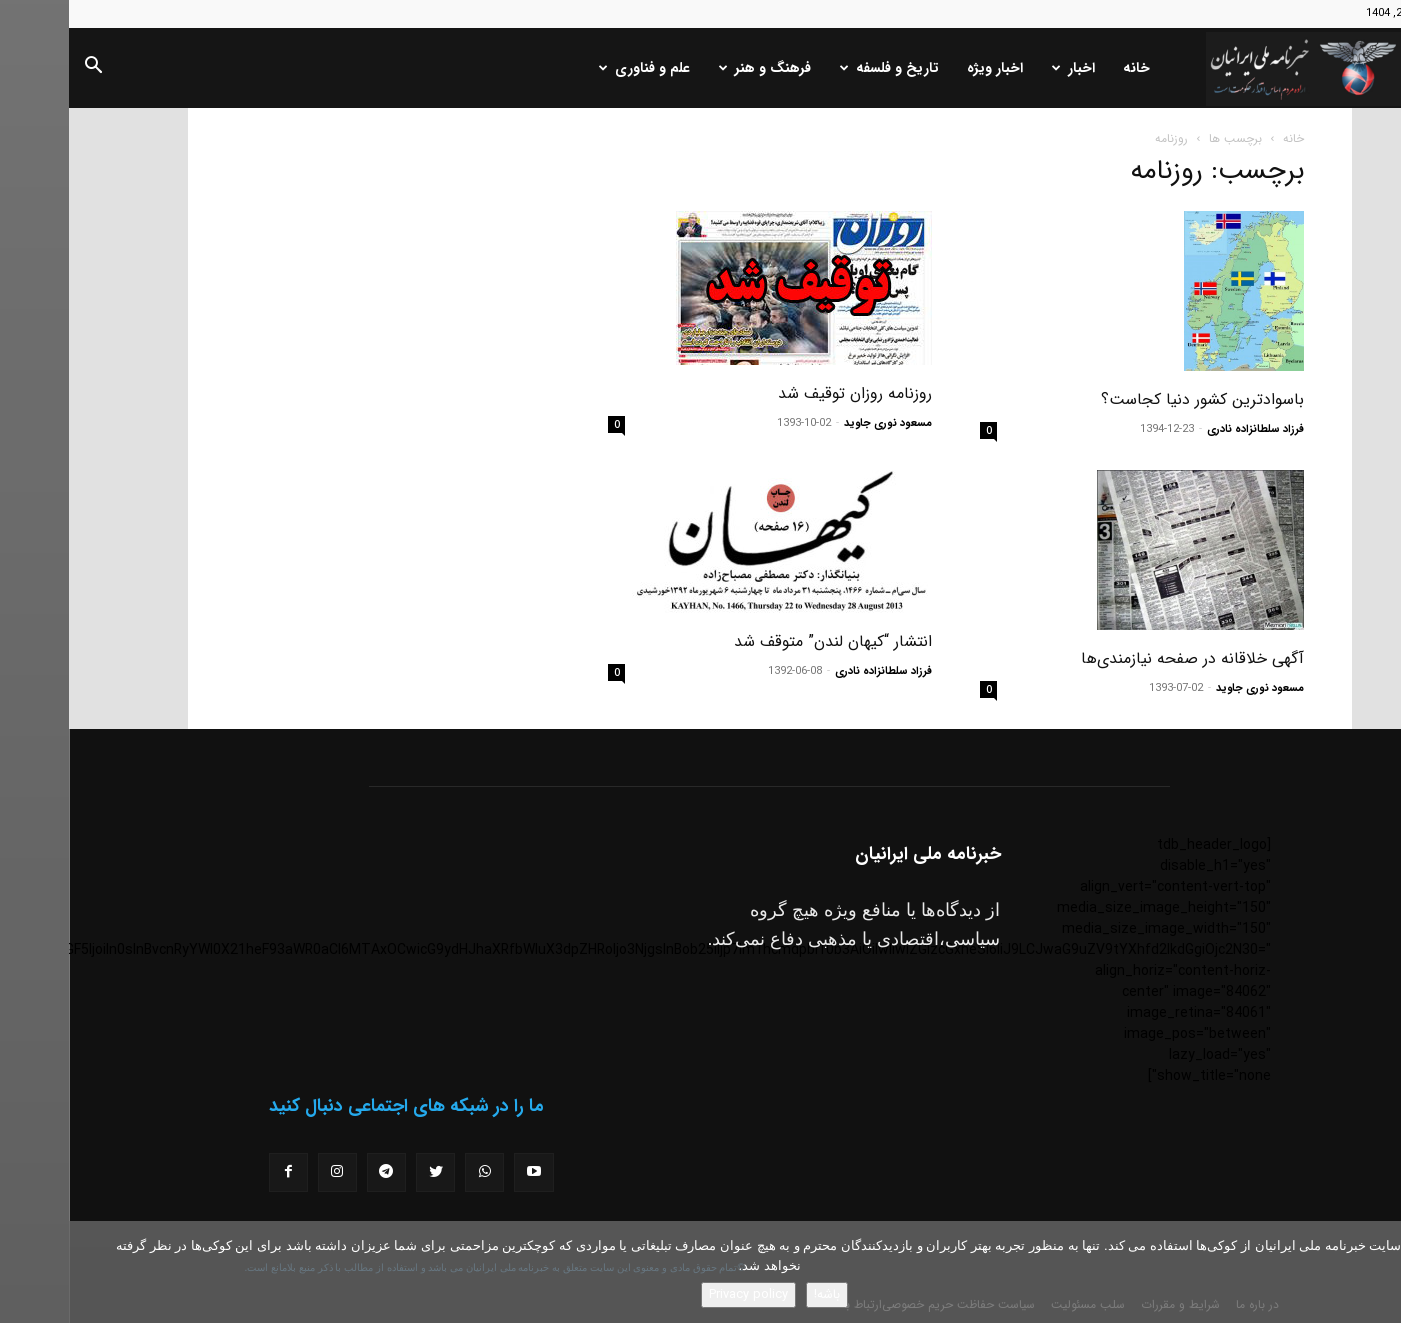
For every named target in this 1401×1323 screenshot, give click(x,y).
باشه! (758, 1294)
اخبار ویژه (926, 68)
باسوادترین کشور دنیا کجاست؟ (1133, 399)
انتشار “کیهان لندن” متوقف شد (764, 641)
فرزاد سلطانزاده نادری (1186, 429)
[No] (1376, 1272)
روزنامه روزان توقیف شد (786, 393)
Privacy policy (679, 1294)
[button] (24, 69)
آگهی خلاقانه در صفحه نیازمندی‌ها (1123, 658)
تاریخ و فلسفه (820, 68)
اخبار (1004, 68)
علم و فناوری (575, 68)
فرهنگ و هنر (696, 68)
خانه (1067, 68)
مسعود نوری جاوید (819, 423)
